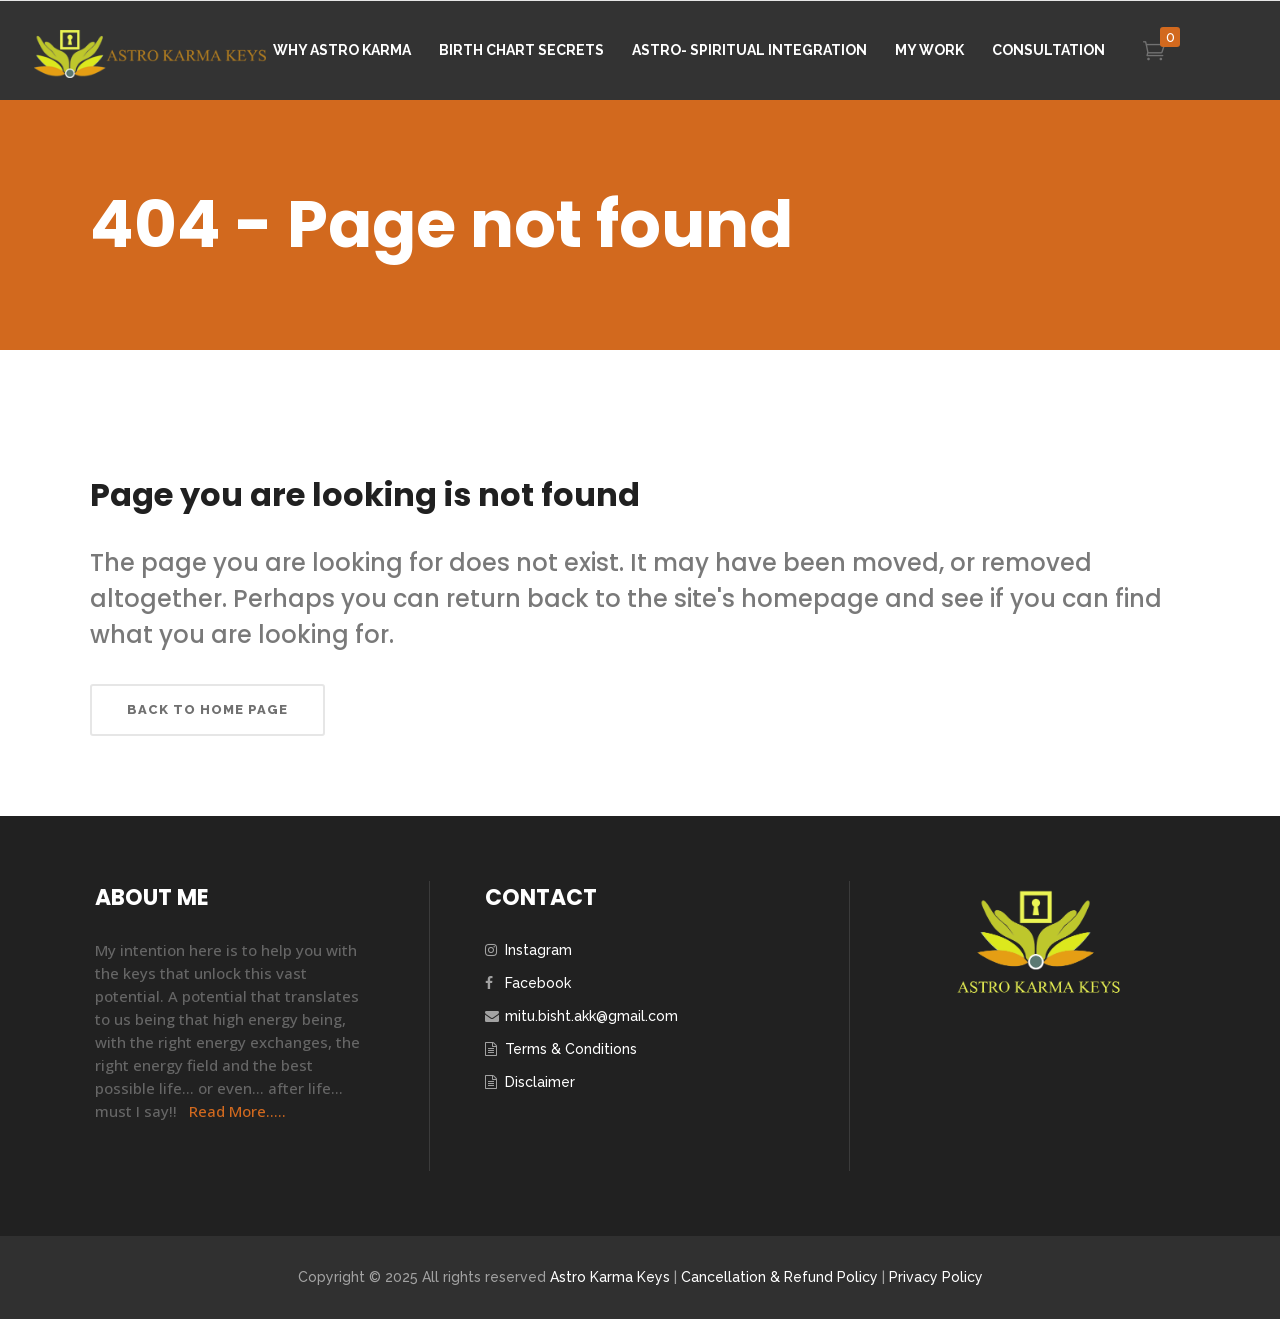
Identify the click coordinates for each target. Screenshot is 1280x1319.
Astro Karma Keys (610, 1277)
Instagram (538, 950)
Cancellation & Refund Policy (779, 1277)
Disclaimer (540, 1082)
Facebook (538, 983)
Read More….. (237, 1111)
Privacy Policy (936, 1277)
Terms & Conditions (571, 1049)
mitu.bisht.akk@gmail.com (591, 1016)
